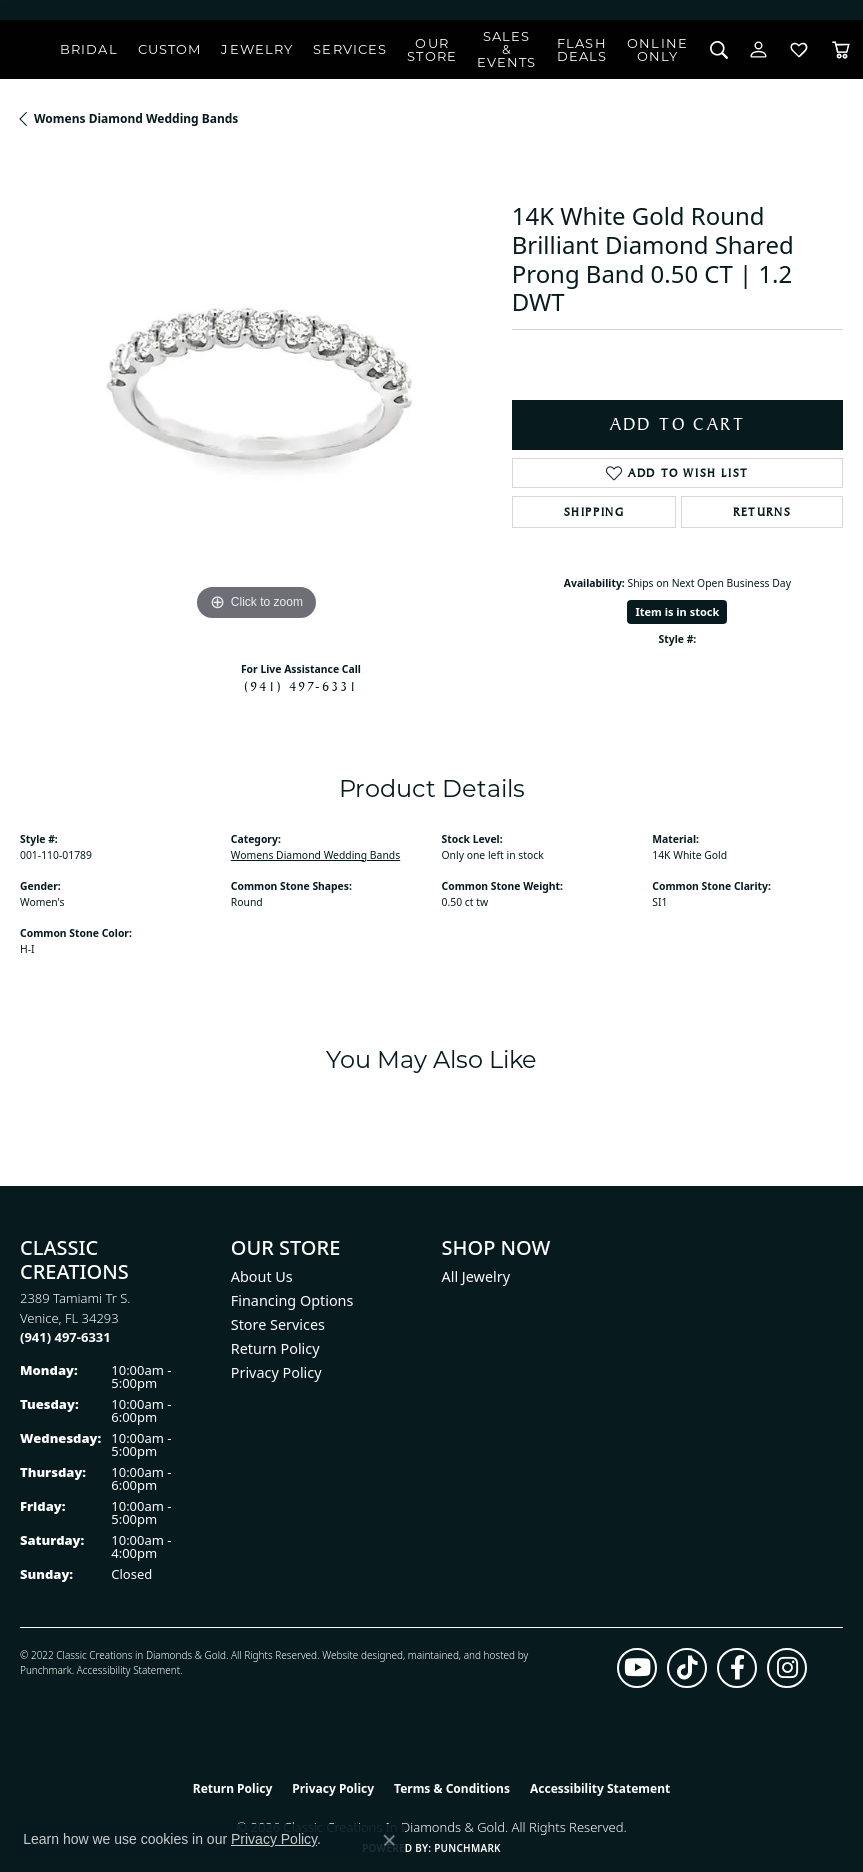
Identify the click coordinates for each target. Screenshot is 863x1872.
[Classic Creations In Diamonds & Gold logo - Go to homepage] (30, 50)
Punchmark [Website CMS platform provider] (467, 1848)
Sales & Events (507, 49)
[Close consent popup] (389, 1840)
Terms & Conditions (452, 1788)
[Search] (718, 49)
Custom (170, 49)
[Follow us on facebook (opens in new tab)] (737, 1668)
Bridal (89, 49)
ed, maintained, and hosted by (459, 1655)
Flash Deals (582, 49)
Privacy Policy (276, 1372)
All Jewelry (476, 1276)
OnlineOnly (657, 49)
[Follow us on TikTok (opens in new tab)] (687, 1668)
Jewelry (257, 49)
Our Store (432, 49)
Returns (762, 512)
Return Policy (275, 1348)
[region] (256, 390)
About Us (262, 1276)
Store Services (278, 1324)
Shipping (594, 512)
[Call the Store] (65, 1337)
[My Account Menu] (758, 49)
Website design (356, 1655)
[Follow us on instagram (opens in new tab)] (787, 1668)
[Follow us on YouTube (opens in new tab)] (637, 1668)
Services (350, 49)
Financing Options (292, 1300)
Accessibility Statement (128, 1670)
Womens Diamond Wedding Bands (136, 118)
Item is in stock (677, 611)
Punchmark (46, 1670)
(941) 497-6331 (301, 686)
